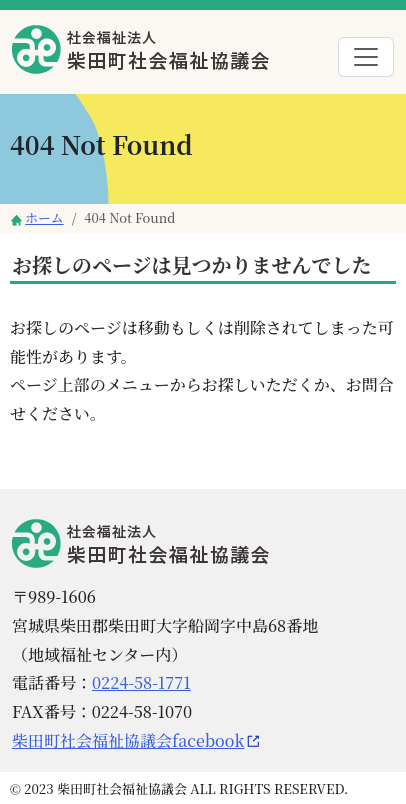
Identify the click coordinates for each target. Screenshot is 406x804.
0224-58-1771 (141, 682)
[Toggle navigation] (366, 57)
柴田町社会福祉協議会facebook (128, 740)
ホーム (44, 217)
